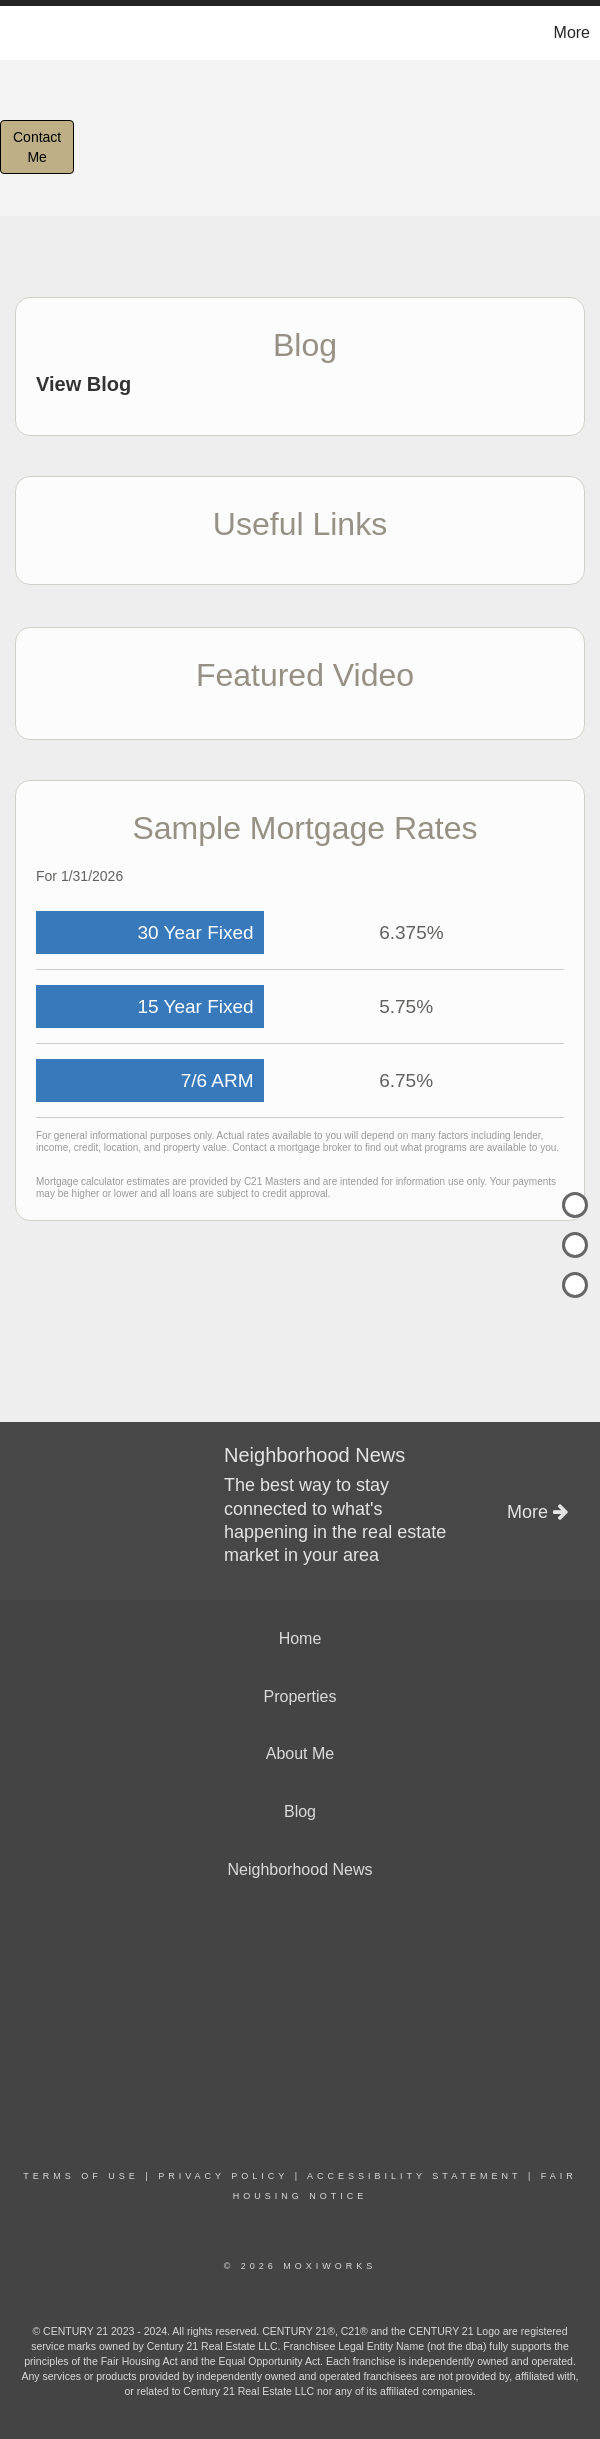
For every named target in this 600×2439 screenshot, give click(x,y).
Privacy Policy (223, 2176)
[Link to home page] (25, 33)
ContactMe (37, 147)
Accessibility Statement (414, 2176)
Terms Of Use (81, 2176)
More (572, 32)
